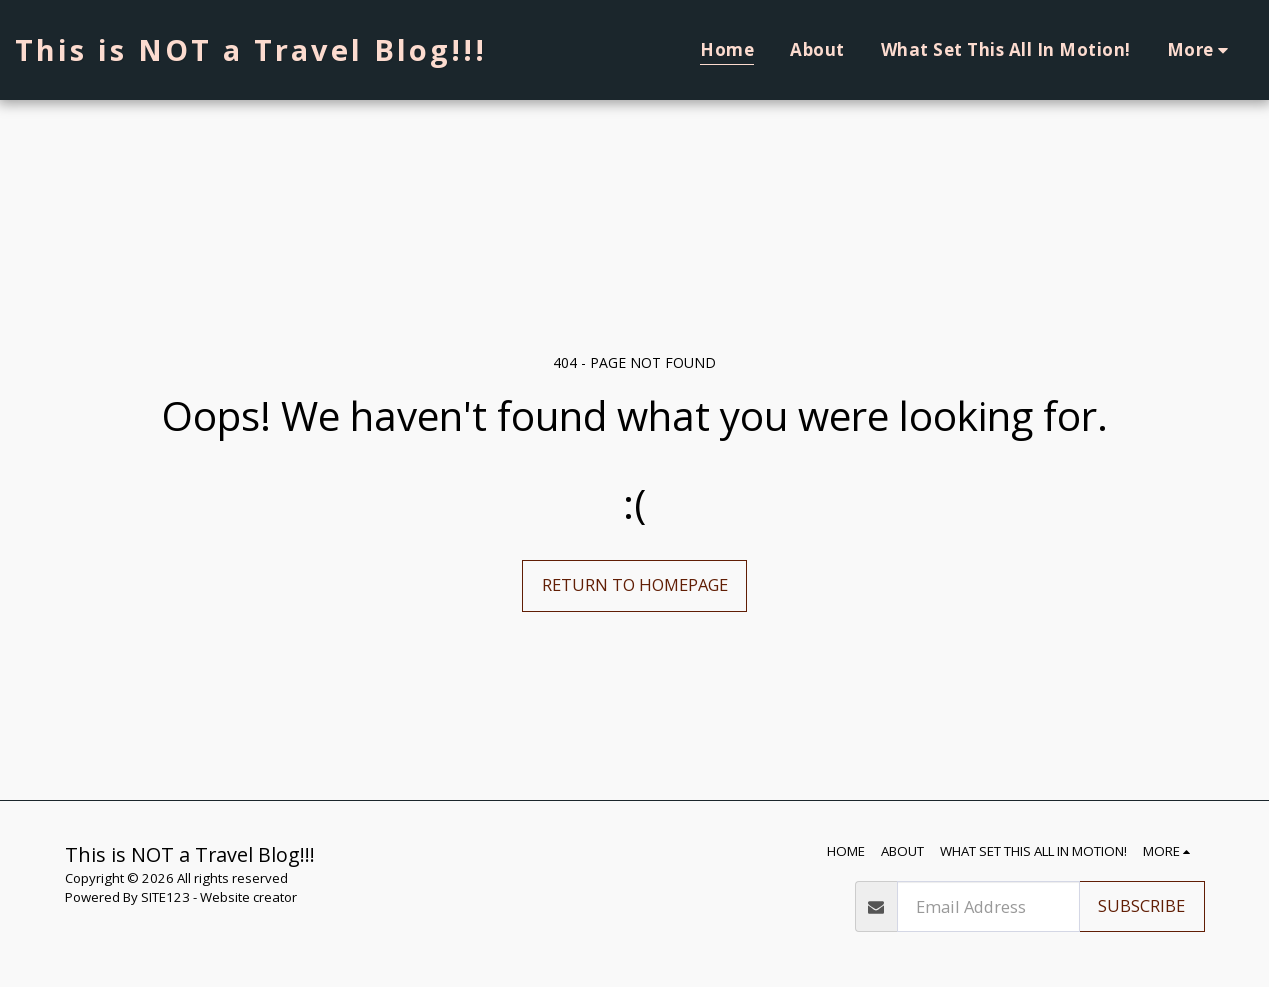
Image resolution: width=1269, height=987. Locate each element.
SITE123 (165, 897)
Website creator (248, 897)
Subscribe (1141, 905)
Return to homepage (635, 584)
